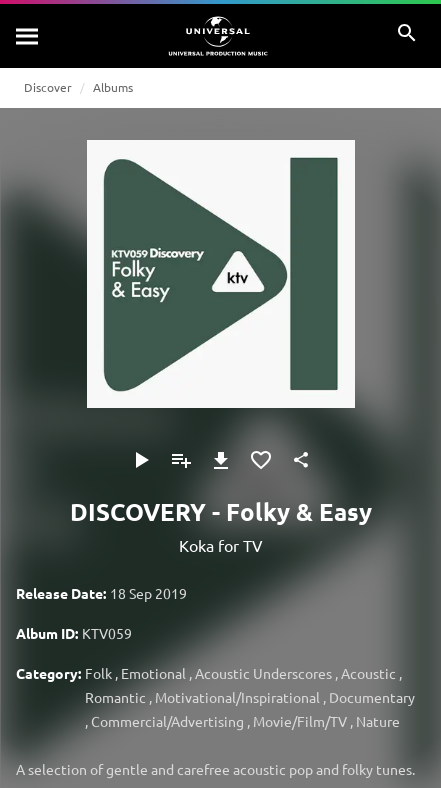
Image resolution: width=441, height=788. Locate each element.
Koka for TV (221, 545)
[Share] (301, 460)
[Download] (221, 460)
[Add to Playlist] (181, 460)
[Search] (28, 36)
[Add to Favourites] (261, 460)
